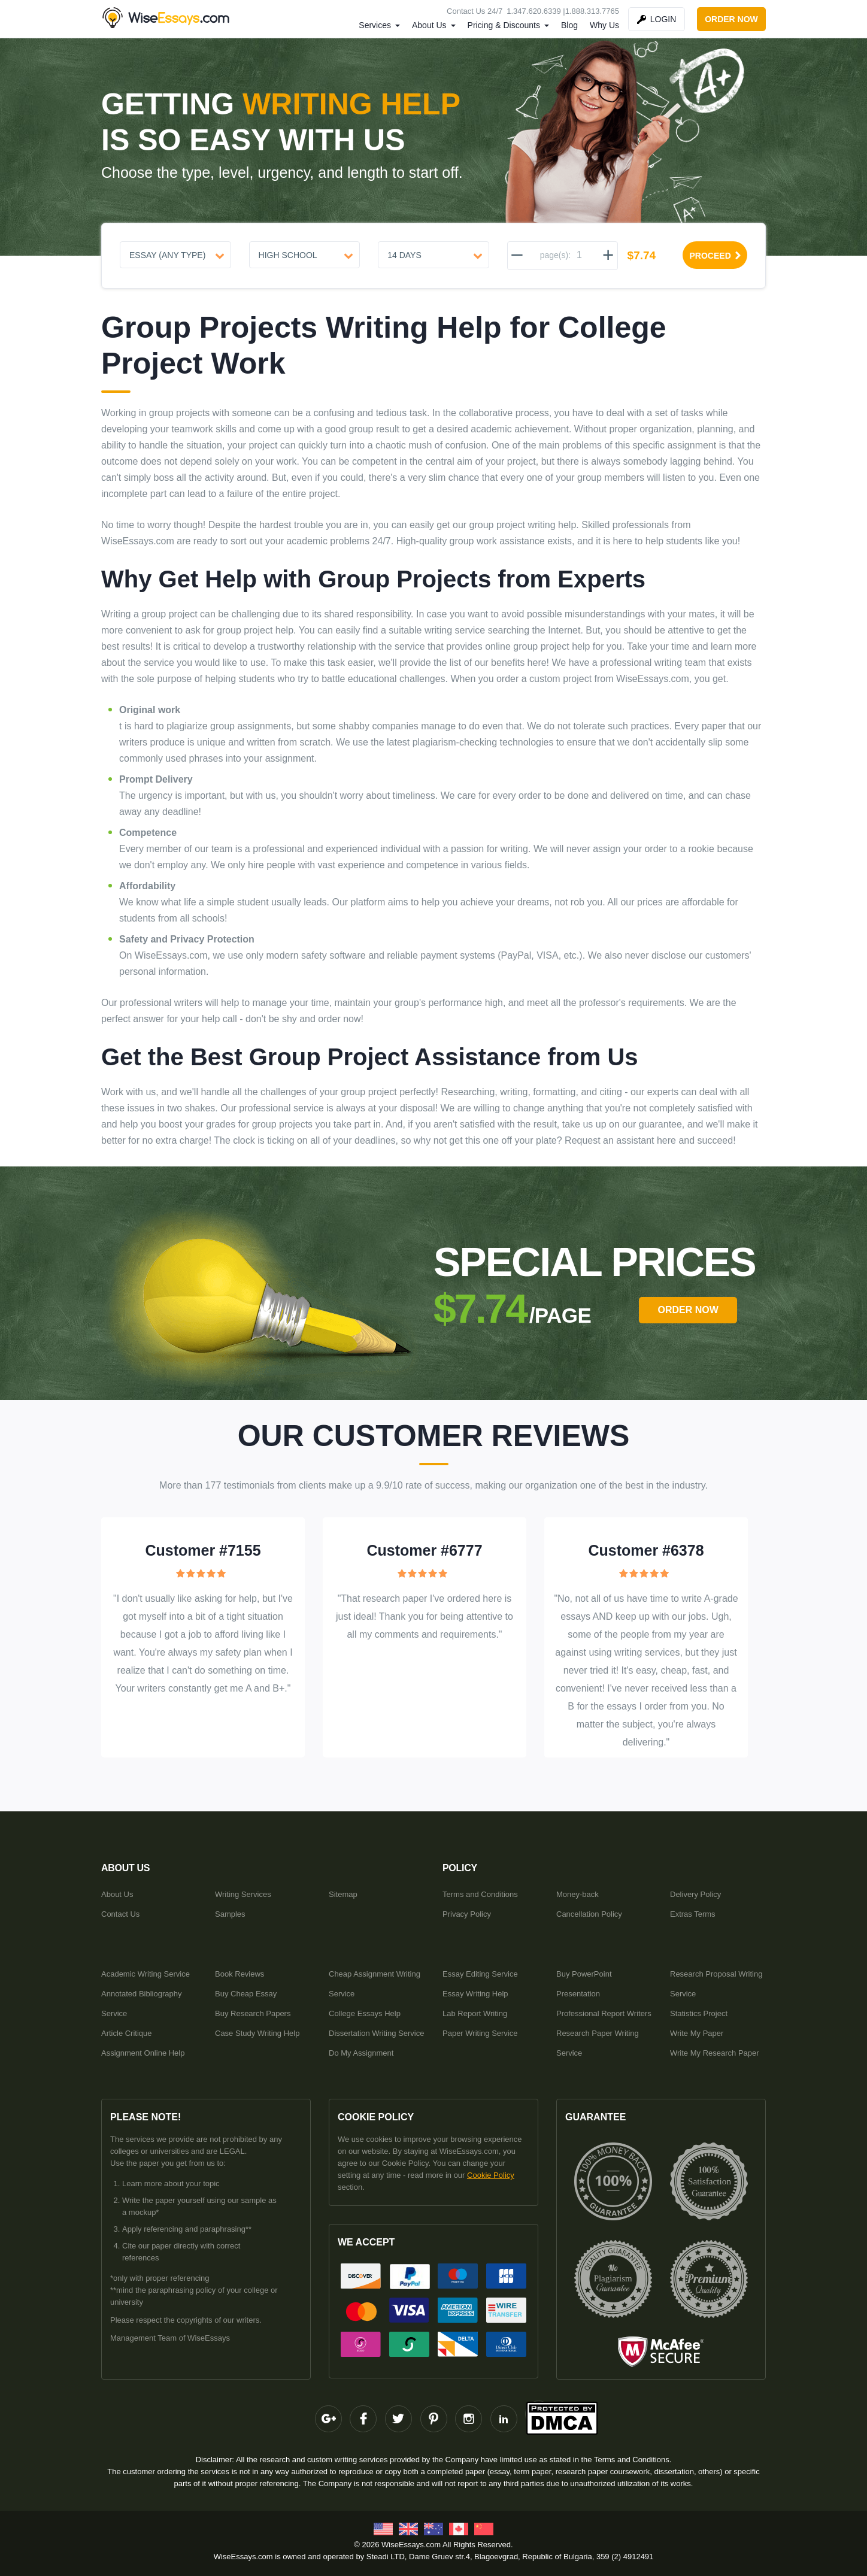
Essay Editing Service (480, 1973)
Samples (230, 1914)
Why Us (604, 25)
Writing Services (243, 1894)
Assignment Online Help (142, 2052)
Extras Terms (693, 1914)
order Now (687, 1310)
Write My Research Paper (714, 2052)
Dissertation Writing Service (376, 2033)
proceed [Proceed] (716, 255)
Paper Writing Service (479, 2033)
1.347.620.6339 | (536, 11)
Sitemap (343, 1894)
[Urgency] (433, 255)
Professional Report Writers (603, 2013)
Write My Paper (696, 2033)
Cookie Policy (490, 2175)
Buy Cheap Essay (246, 1993)
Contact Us (120, 1914)
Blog (569, 25)
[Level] (305, 255)
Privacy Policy (466, 1914)
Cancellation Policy (589, 1914)
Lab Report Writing (474, 2013)
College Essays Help (365, 2013)
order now (731, 19)
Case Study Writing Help (257, 2033)
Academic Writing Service (145, 1973)
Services (375, 25)
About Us (429, 25)
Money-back (577, 1894)
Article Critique (126, 2033)
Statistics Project (698, 2013)
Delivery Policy (695, 1894)
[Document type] (175, 255)
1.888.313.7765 (592, 11)
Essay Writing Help (475, 1993)
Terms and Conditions (480, 1894)
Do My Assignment (361, 2052)
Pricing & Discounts (504, 25)
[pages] (579, 255)
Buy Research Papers (252, 2013)
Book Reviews (239, 1973)
